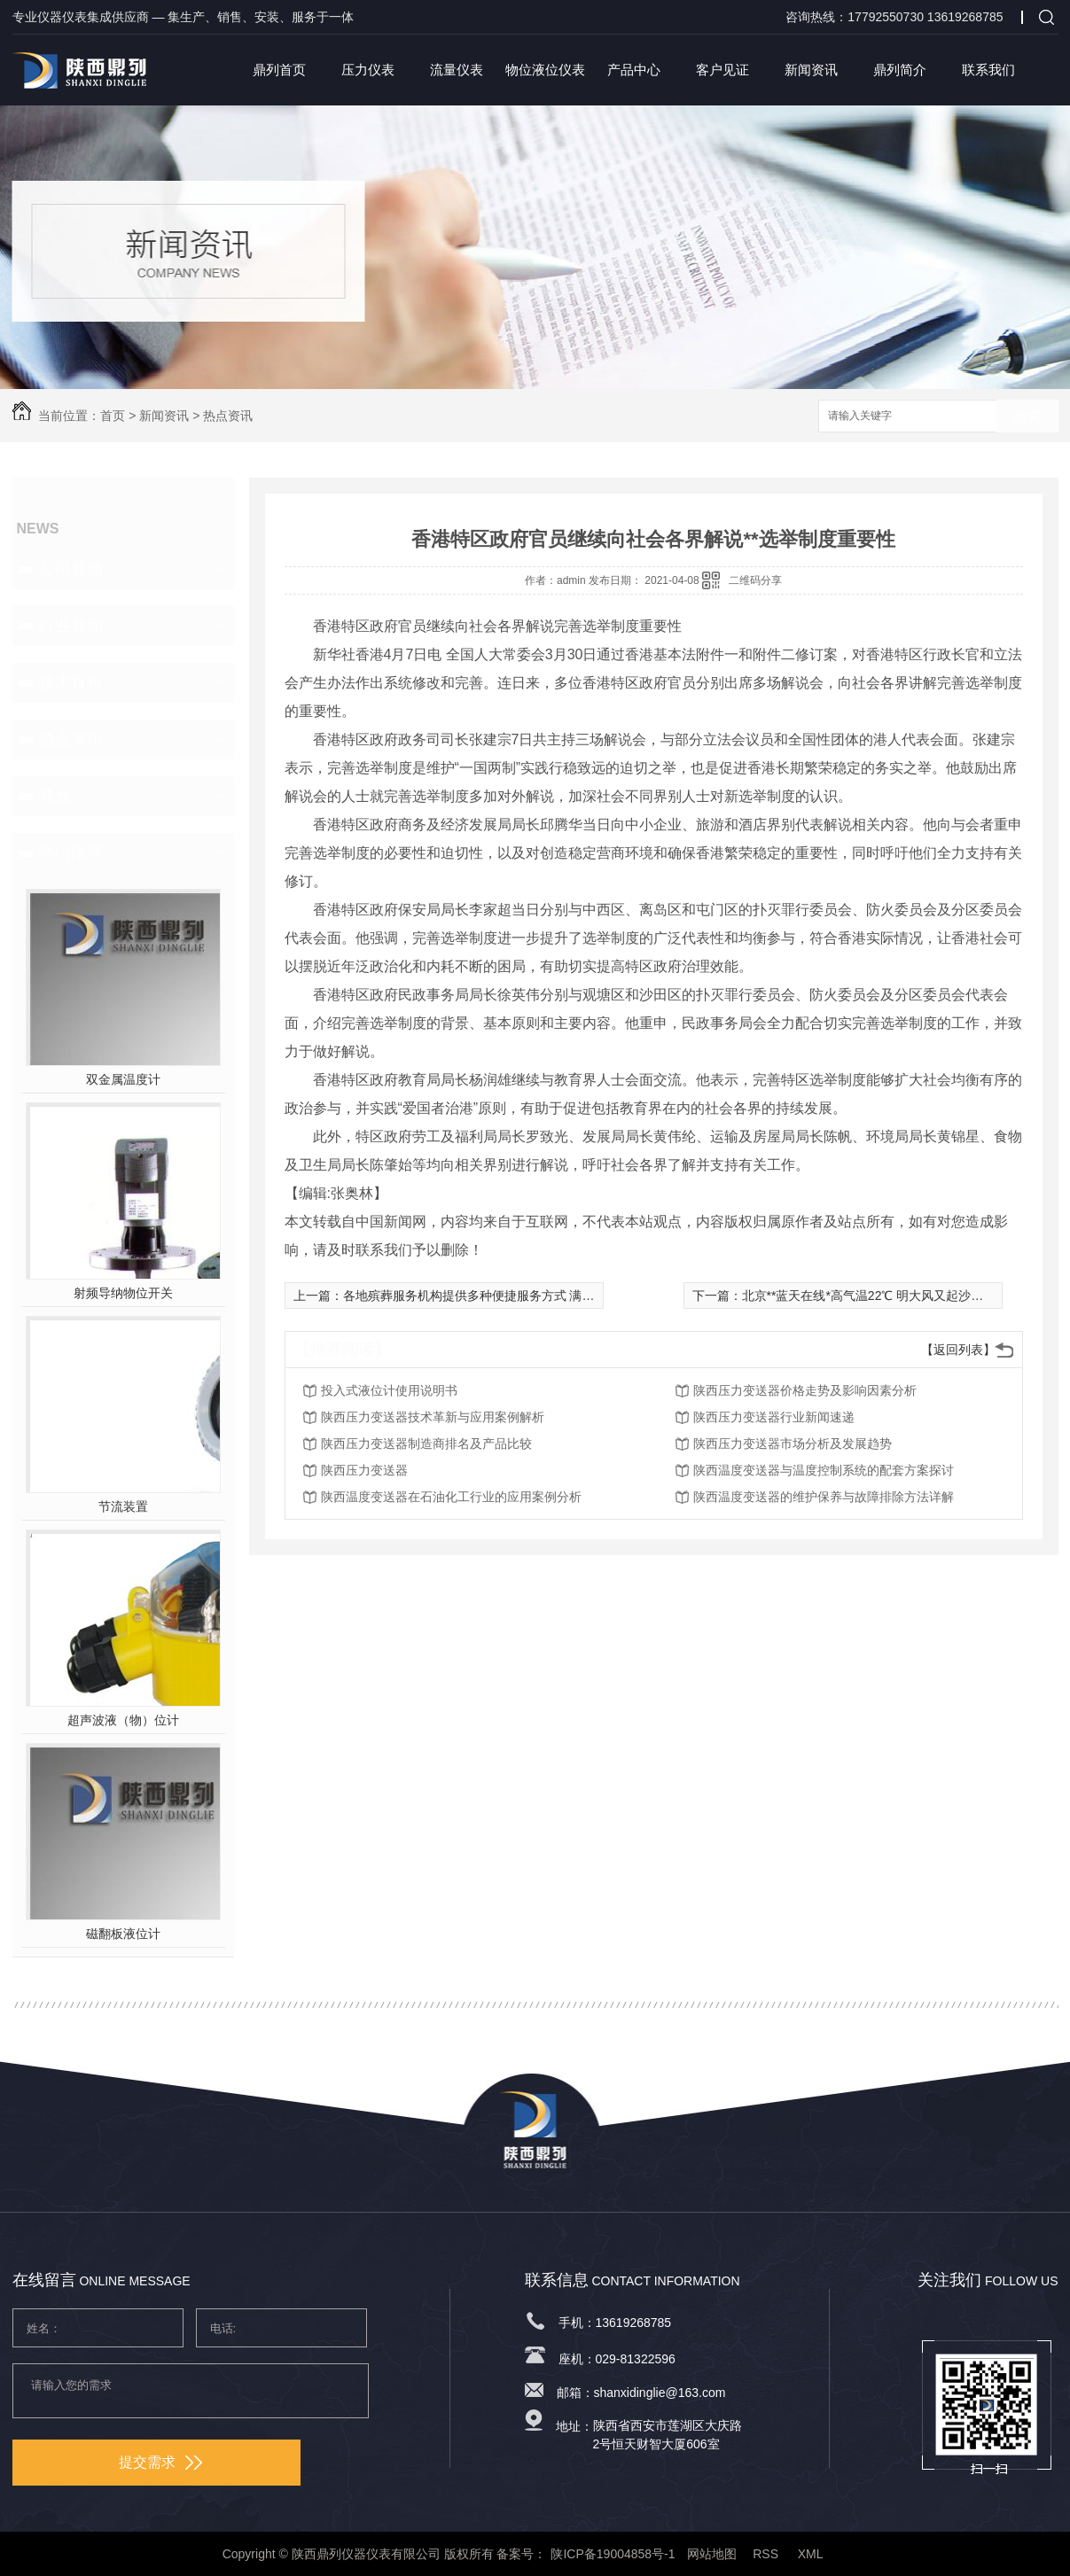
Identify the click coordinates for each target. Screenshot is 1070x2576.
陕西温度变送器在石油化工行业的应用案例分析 (451, 1497)
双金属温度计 (123, 1079)
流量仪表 (456, 69)
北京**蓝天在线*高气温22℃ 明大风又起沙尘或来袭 (881, 1295)
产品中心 (633, 69)
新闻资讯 (811, 69)
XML (812, 2554)
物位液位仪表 (545, 69)
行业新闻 (71, 625)
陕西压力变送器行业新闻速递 (774, 1417)
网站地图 (712, 2554)
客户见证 (722, 69)
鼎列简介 (899, 69)
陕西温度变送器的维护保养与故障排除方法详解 (823, 1497)
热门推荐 (71, 852)
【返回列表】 (958, 1349)
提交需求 (160, 2462)
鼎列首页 (279, 69)
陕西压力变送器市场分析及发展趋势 (792, 1443)
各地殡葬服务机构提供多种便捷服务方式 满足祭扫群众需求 (506, 1295)
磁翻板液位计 (123, 1933)
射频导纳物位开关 (123, 1293)
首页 (112, 416)
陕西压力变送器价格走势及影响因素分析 (805, 1390)
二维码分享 (755, 580)
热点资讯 (228, 416)
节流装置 (123, 1506)
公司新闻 (71, 569)
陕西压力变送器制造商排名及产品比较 (426, 1443)
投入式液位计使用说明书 (389, 1390)
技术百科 (71, 682)
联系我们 (988, 69)
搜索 (1027, 416)
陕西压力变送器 (364, 1470)
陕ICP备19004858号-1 (613, 2554)
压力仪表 (367, 69)
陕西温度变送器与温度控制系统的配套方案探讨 (823, 1470)
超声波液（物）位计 (123, 1720)
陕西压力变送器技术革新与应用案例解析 (432, 1417)
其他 (55, 796)
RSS (767, 2554)
